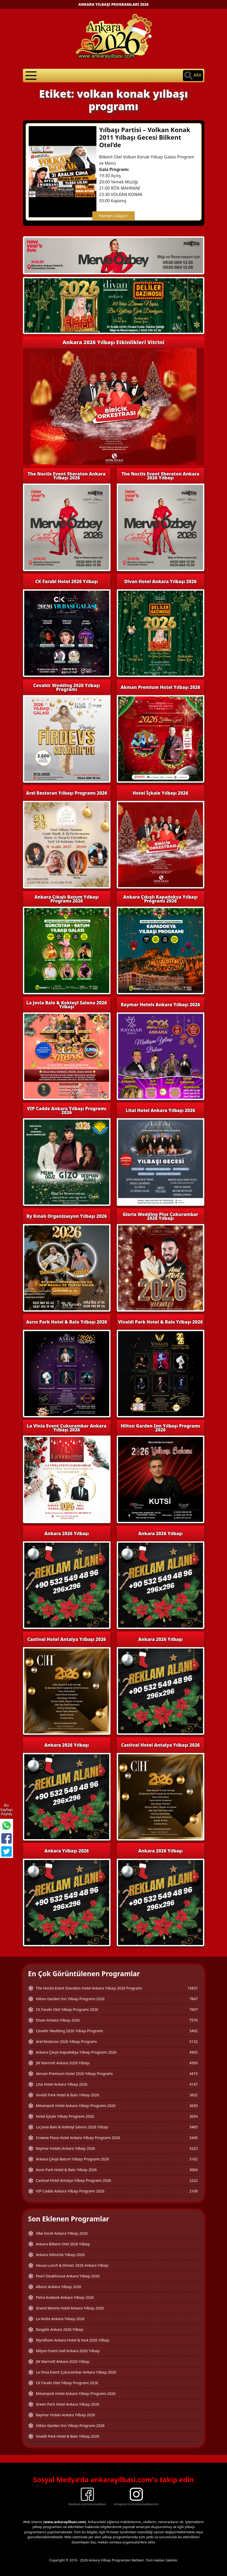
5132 (193, 2041)
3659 (193, 2105)
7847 (193, 1998)
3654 (193, 2116)
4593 (193, 2062)
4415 (193, 2073)
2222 (193, 2180)
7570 (193, 2020)
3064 (193, 2169)
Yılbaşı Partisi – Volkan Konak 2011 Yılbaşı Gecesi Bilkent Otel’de (144, 137)
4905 (193, 2052)
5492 (193, 2030)
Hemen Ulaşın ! (113, 216)
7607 (193, 2009)
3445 (193, 2137)
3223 (193, 2148)
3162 (193, 2159)
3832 (193, 2094)
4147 (193, 2084)
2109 (193, 2191)
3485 (193, 2126)
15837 (192, 1988)
